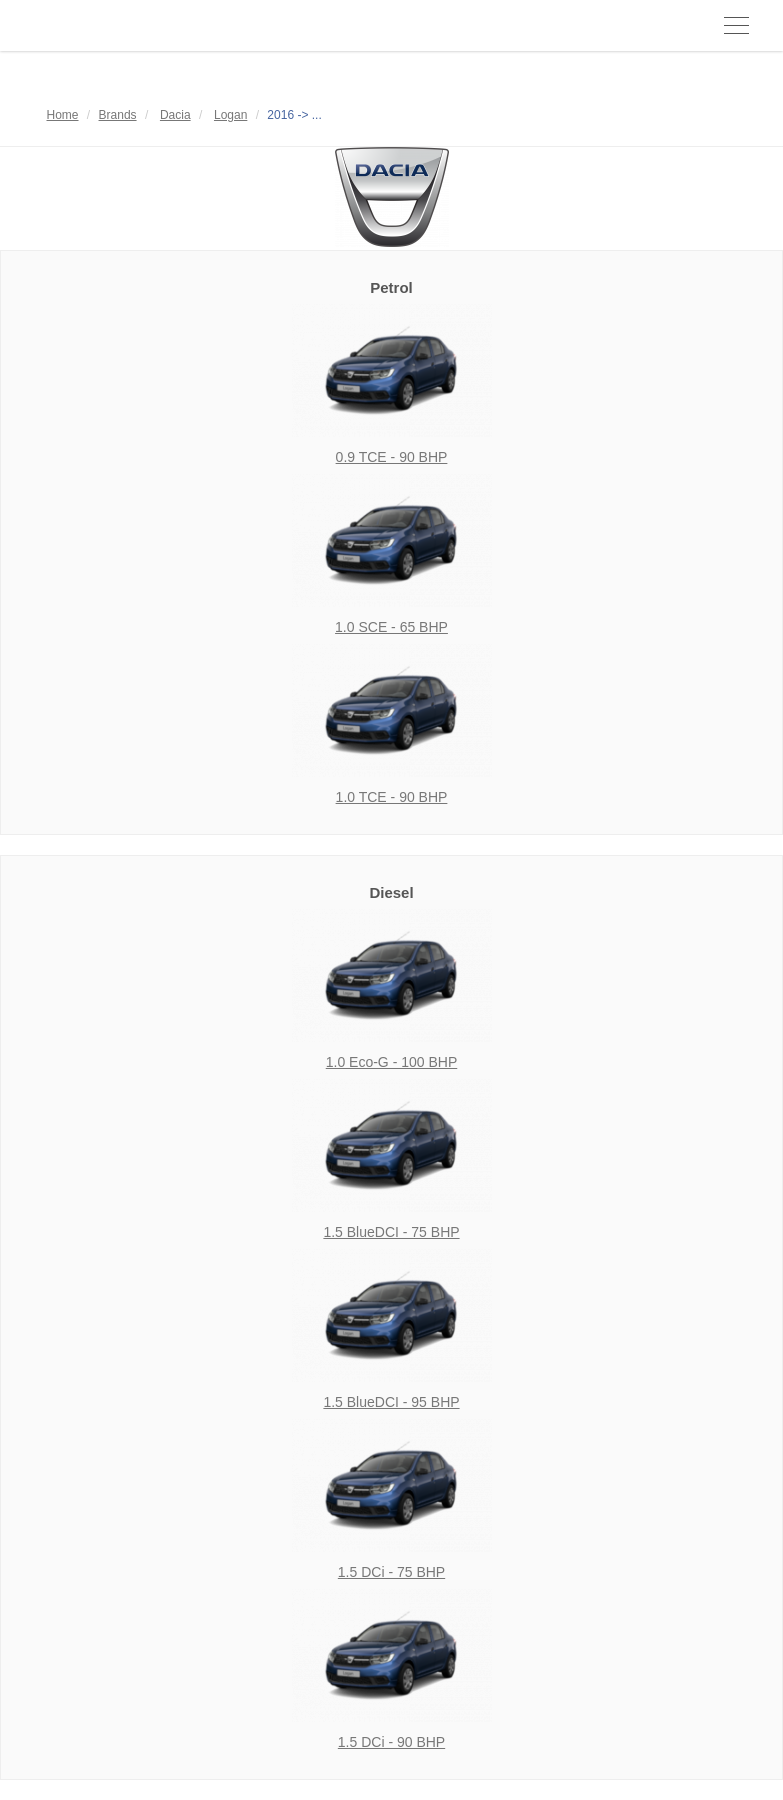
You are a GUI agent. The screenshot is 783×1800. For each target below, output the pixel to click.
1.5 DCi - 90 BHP (391, 1742)
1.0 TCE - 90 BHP (392, 797)
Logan (230, 115)
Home (63, 115)
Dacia (175, 115)
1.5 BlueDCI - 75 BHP (391, 1232)
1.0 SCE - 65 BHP (391, 627)
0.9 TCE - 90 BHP (392, 457)
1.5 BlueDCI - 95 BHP (391, 1402)
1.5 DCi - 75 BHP (391, 1572)
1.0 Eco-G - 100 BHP (392, 1062)
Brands (118, 115)
